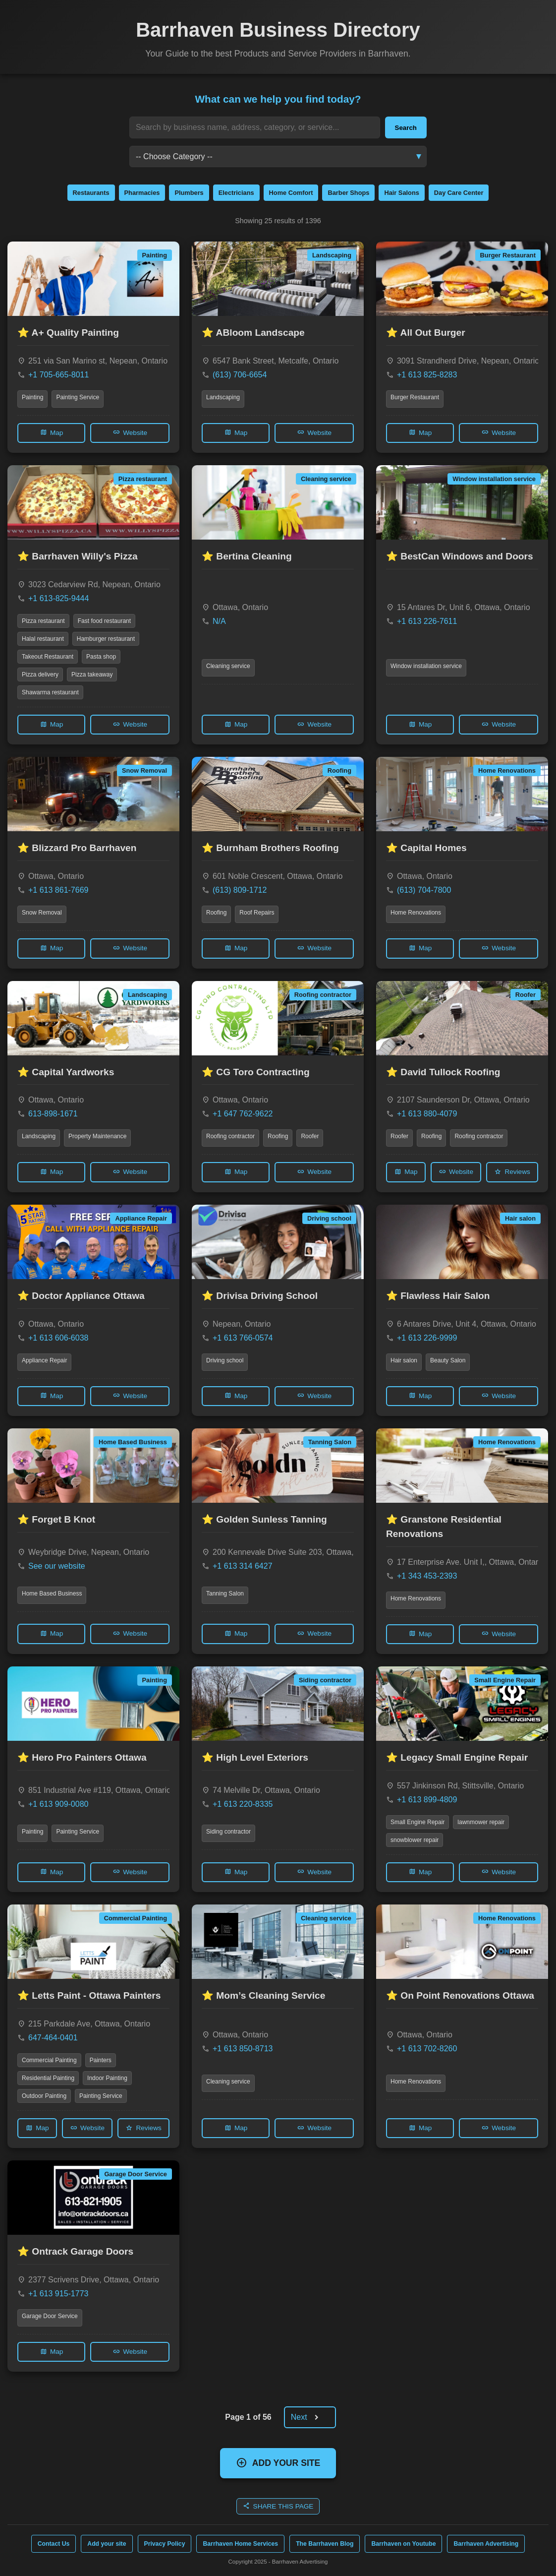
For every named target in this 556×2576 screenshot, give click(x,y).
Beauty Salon (447, 1360)
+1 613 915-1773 (58, 2293)
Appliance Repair (44, 1360)
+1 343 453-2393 (427, 1576)
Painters (100, 2060)
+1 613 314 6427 (243, 1566)
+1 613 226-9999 (427, 1338)
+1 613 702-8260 (427, 2048)
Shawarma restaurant (50, 692)
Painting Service (77, 397)
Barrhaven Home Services (240, 2543)
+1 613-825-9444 (58, 598)
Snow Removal (42, 912)
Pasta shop (101, 656)
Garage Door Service (50, 2316)
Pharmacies (142, 192)
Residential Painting (48, 2078)
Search (406, 127)
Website (129, 432)
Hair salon (403, 1360)
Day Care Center (459, 192)
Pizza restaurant (43, 620)
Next (308, 2417)
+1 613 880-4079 (427, 1113)
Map (51, 432)
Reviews (512, 1171)
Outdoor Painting (44, 2095)
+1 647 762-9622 (243, 1113)
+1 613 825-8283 (427, 374)
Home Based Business (52, 1593)
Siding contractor (228, 1831)
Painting (32, 397)
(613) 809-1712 (240, 890)
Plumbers (188, 192)
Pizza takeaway (91, 674)
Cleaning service (228, 666)
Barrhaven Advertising (485, 2543)
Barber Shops (348, 192)
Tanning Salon (225, 1593)
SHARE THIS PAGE (278, 2506)
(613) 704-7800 (424, 890)
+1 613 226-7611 (427, 621)
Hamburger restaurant (106, 638)
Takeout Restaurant (47, 656)
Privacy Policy (164, 2543)
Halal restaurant (43, 638)
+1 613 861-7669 (58, 890)
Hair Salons (401, 192)
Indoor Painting (107, 2078)
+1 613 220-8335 (243, 1804)
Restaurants (91, 192)
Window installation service (426, 666)
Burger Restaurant (414, 397)
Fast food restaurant (104, 620)
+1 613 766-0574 (243, 1338)
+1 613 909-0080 (58, 1804)
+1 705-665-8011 (58, 374)
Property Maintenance (97, 1136)
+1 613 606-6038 (58, 1338)
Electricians (236, 192)
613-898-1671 (53, 1113)
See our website (56, 1566)
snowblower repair (414, 1840)
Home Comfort (291, 192)
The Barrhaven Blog (324, 2543)
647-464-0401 (53, 2037)
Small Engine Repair (417, 1822)
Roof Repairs (256, 912)
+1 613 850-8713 (243, 2048)
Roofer (310, 1136)
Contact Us (54, 2543)
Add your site (106, 2543)
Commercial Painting (49, 2060)
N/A (219, 621)
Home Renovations (415, 912)
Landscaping (223, 397)
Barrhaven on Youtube (403, 2543)
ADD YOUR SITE (278, 2462)
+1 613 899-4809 (427, 1799)
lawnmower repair (480, 1822)
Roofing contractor (230, 1136)
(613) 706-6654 (240, 374)
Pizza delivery (40, 674)
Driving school (224, 1360)
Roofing (216, 912)
